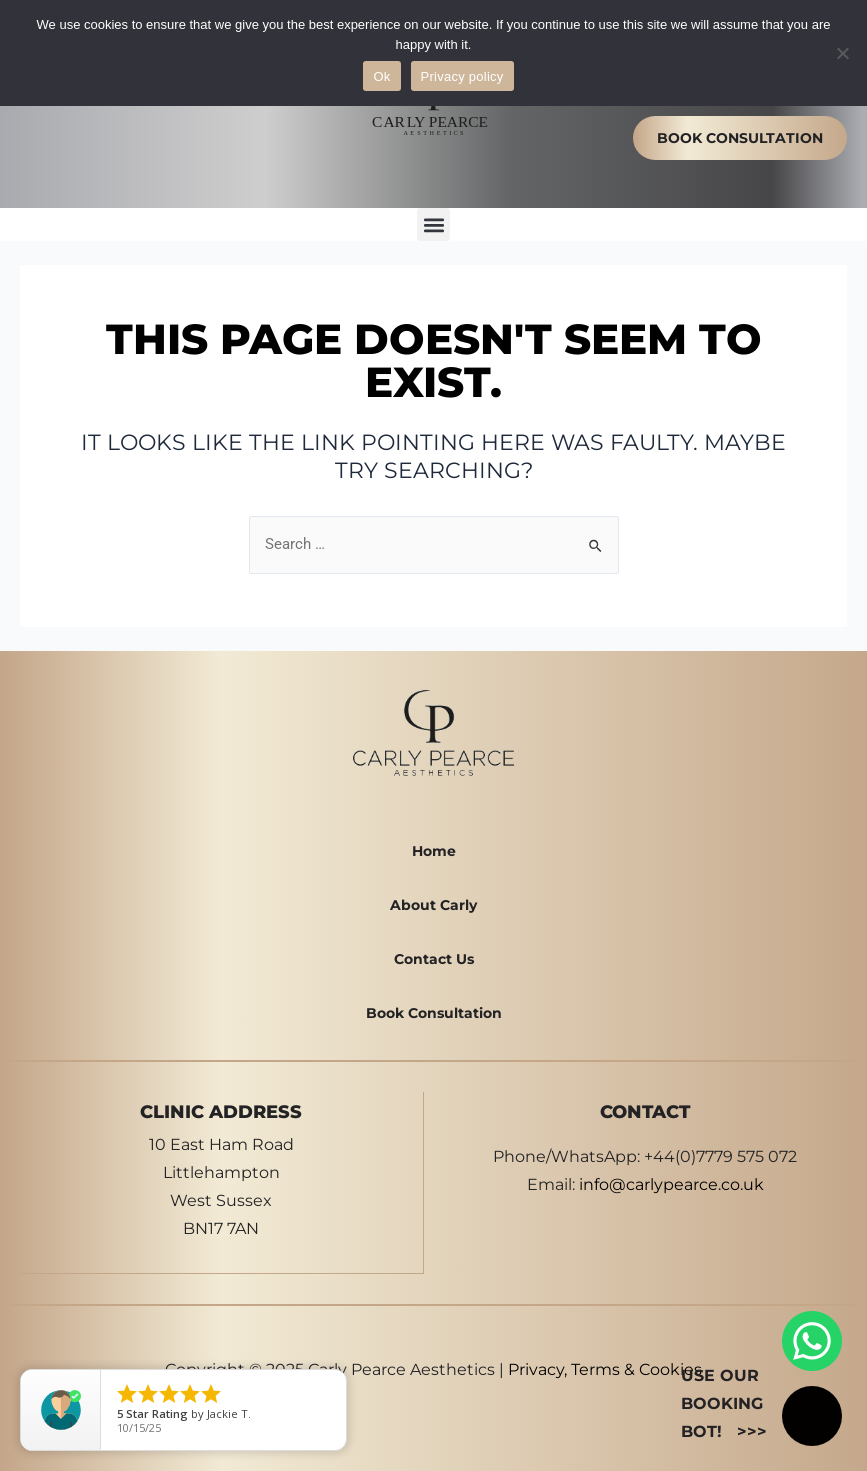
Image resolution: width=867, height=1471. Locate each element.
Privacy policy (462, 76)
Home (434, 851)
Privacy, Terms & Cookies (605, 1368)
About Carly (433, 905)
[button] (433, 224)
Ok (381, 76)
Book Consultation (434, 1013)
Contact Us (434, 959)
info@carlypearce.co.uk (671, 1184)
